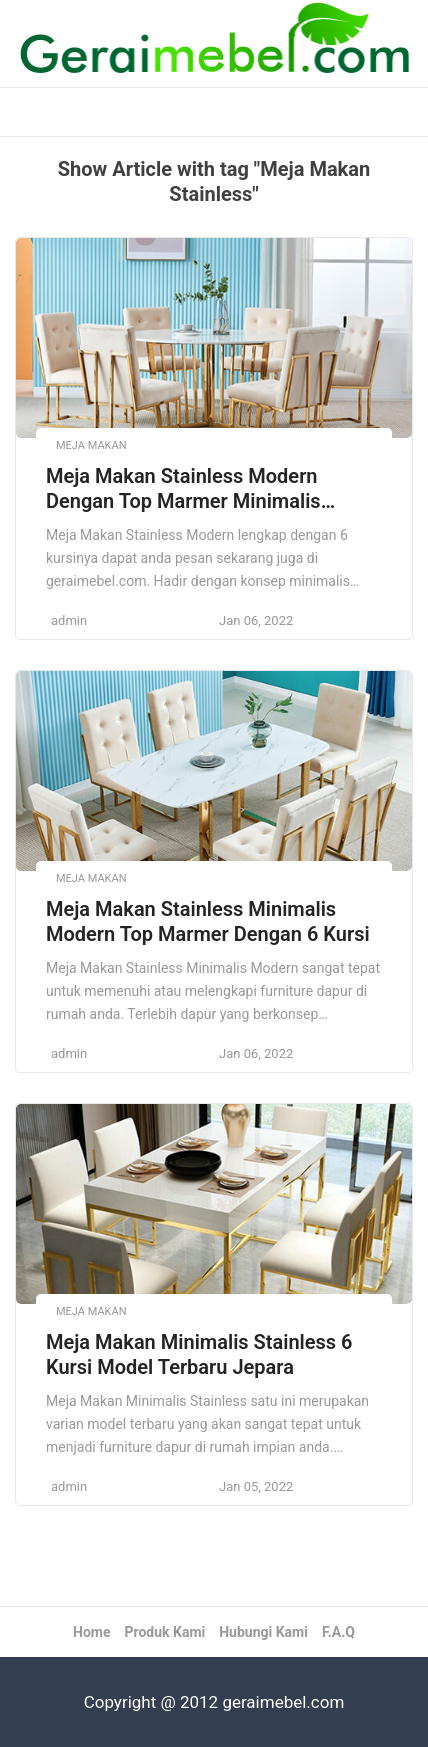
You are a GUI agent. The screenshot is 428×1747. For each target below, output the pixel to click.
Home (91, 1632)
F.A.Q (338, 1632)
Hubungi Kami (263, 1632)
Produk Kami (164, 1632)
